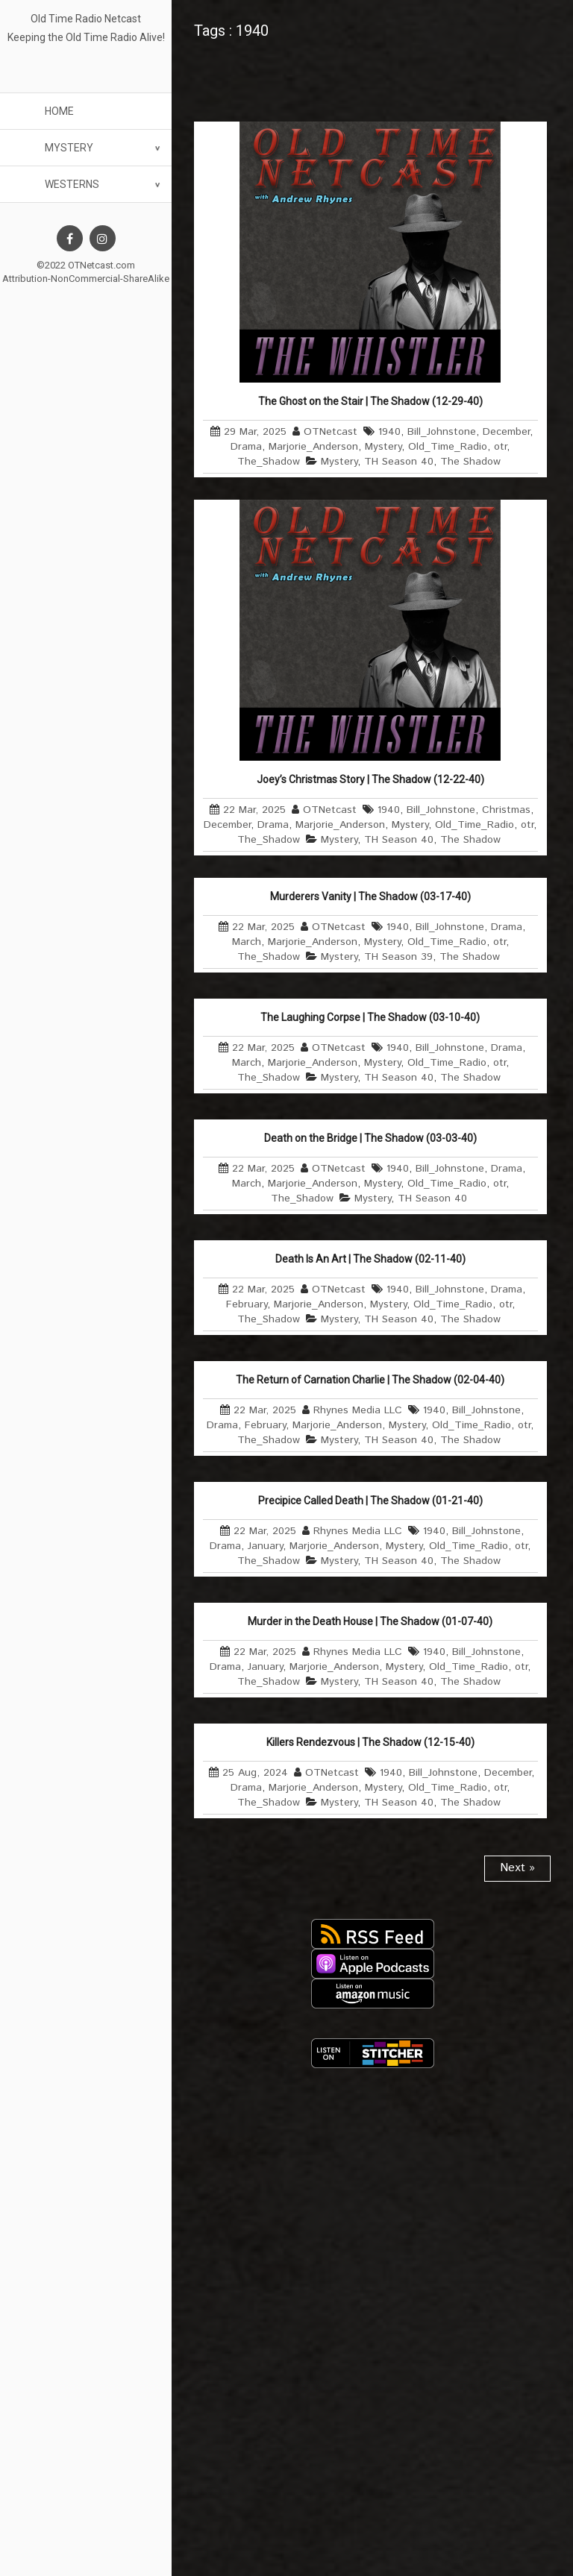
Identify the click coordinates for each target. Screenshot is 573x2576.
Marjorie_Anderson (313, 446)
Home (59, 111)
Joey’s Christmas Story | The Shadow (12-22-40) (370, 779)
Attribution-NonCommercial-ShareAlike (85, 278)
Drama (246, 446)
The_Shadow (268, 461)
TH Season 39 (398, 956)
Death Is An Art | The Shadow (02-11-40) (370, 1259)
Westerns (72, 184)
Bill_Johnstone (441, 431)
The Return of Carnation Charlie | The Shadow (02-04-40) (370, 1380)
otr (500, 446)
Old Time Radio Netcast (86, 19)
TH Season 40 (398, 461)
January (265, 1546)
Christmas (506, 809)
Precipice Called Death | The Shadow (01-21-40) (370, 1501)
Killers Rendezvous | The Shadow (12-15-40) (370, 1742)
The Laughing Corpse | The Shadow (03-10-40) (370, 1017)
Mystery (69, 148)
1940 (389, 431)
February (246, 1304)
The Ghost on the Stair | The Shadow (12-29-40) (370, 401)
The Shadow (470, 461)
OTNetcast (330, 431)
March (246, 941)
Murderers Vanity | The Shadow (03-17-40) (370, 896)
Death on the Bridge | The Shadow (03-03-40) (370, 1138)
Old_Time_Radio (447, 446)
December (506, 431)
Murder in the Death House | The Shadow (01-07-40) (370, 1621)
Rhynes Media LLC (357, 1410)
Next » (517, 1867)
